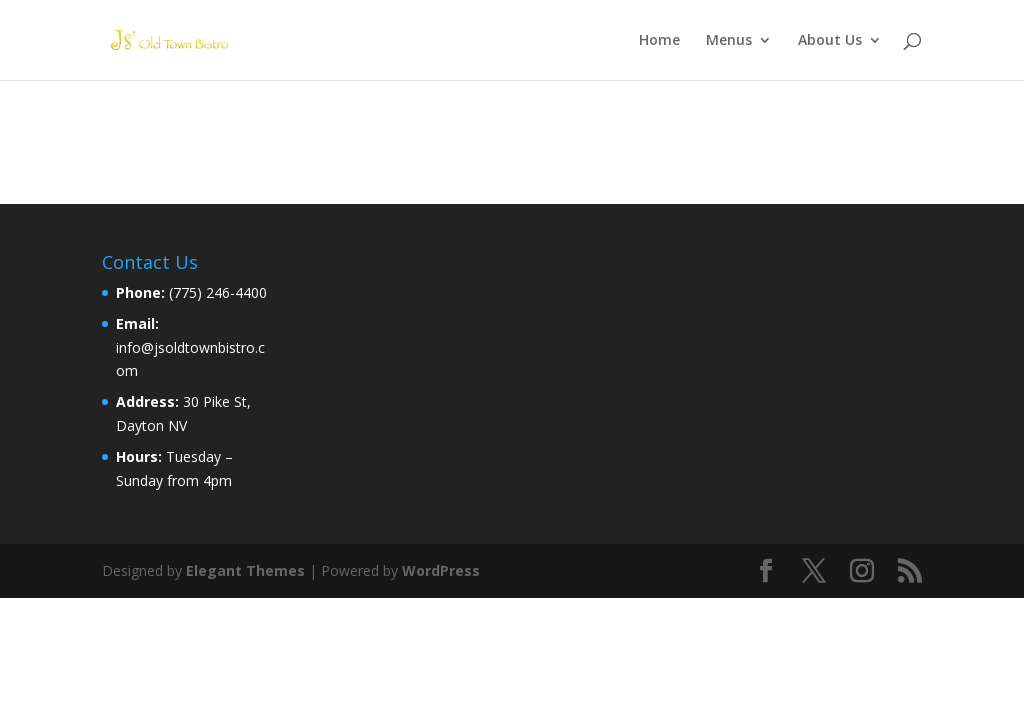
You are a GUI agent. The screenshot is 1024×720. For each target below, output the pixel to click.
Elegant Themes (245, 570)
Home (659, 41)
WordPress (441, 570)
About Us (830, 41)
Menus (729, 41)
